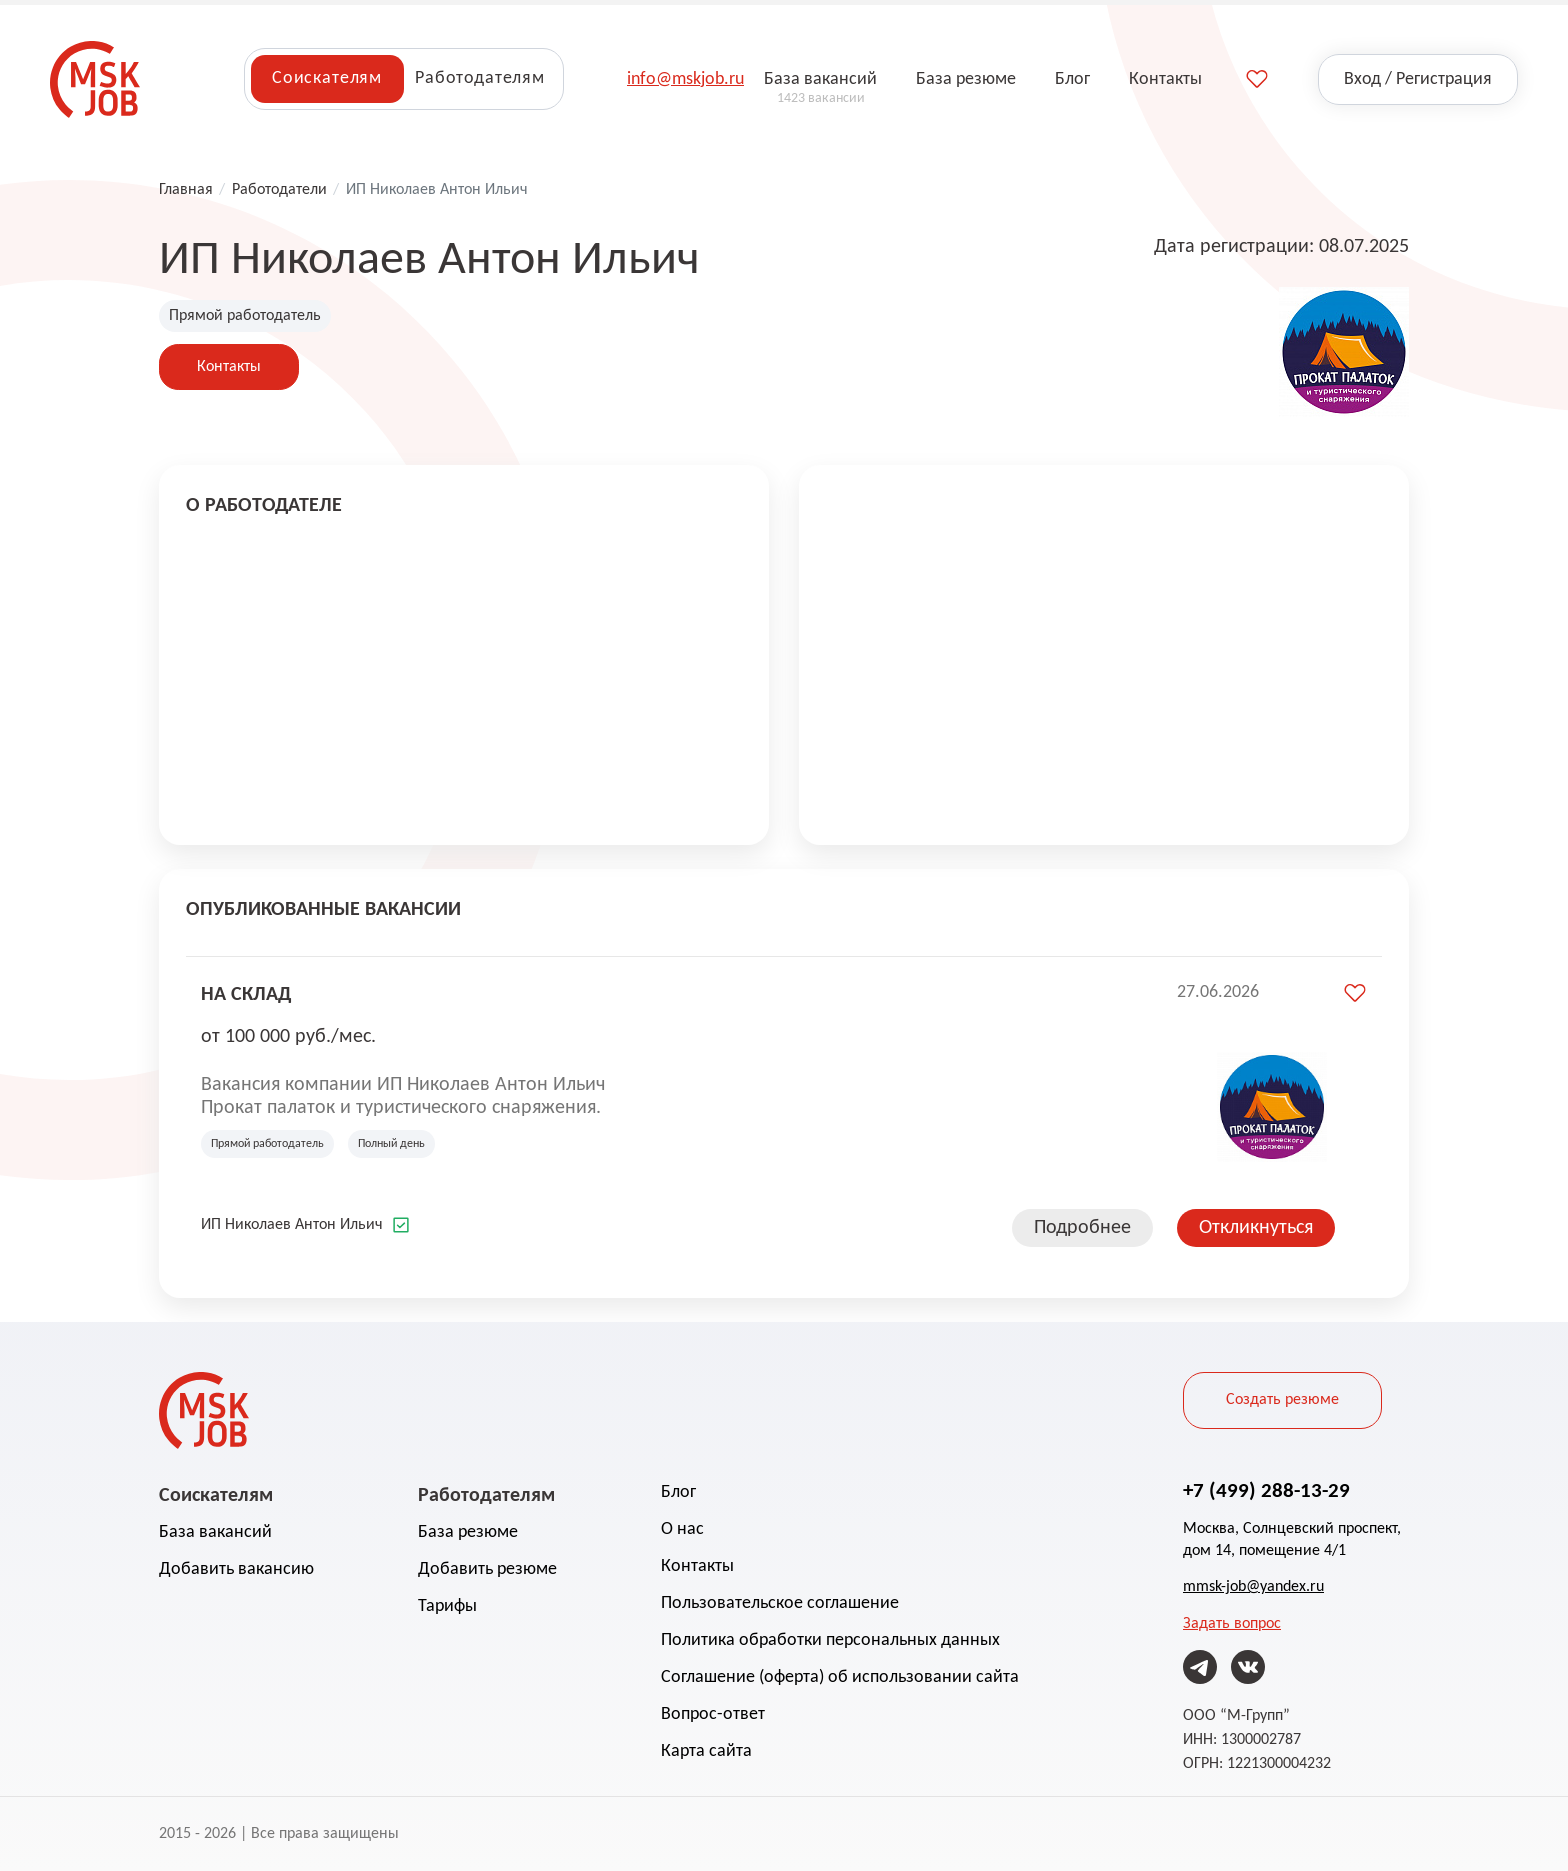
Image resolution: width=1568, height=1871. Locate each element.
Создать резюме (1282, 1400)
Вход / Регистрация (1418, 79)
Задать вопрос (1232, 1624)
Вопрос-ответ (713, 1714)
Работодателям (480, 78)
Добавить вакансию (236, 1569)
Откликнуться (1256, 1228)
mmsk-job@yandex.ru (1253, 1587)
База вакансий (215, 1532)
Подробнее (1082, 1228)
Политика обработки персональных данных (830, 1640)
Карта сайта (706, 1751)
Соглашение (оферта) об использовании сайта (840, 1677)
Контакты (229, 367)
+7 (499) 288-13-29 (1266, 1490)
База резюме (468, 1532)
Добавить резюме (487, 1569)
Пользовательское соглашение (780, 1603)
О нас (682, 1529)
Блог (678, 1492)
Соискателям (327, 78)
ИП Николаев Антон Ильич (292, 1225)
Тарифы (447, 1606)
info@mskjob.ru (685, 79)
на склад (246, 993)
